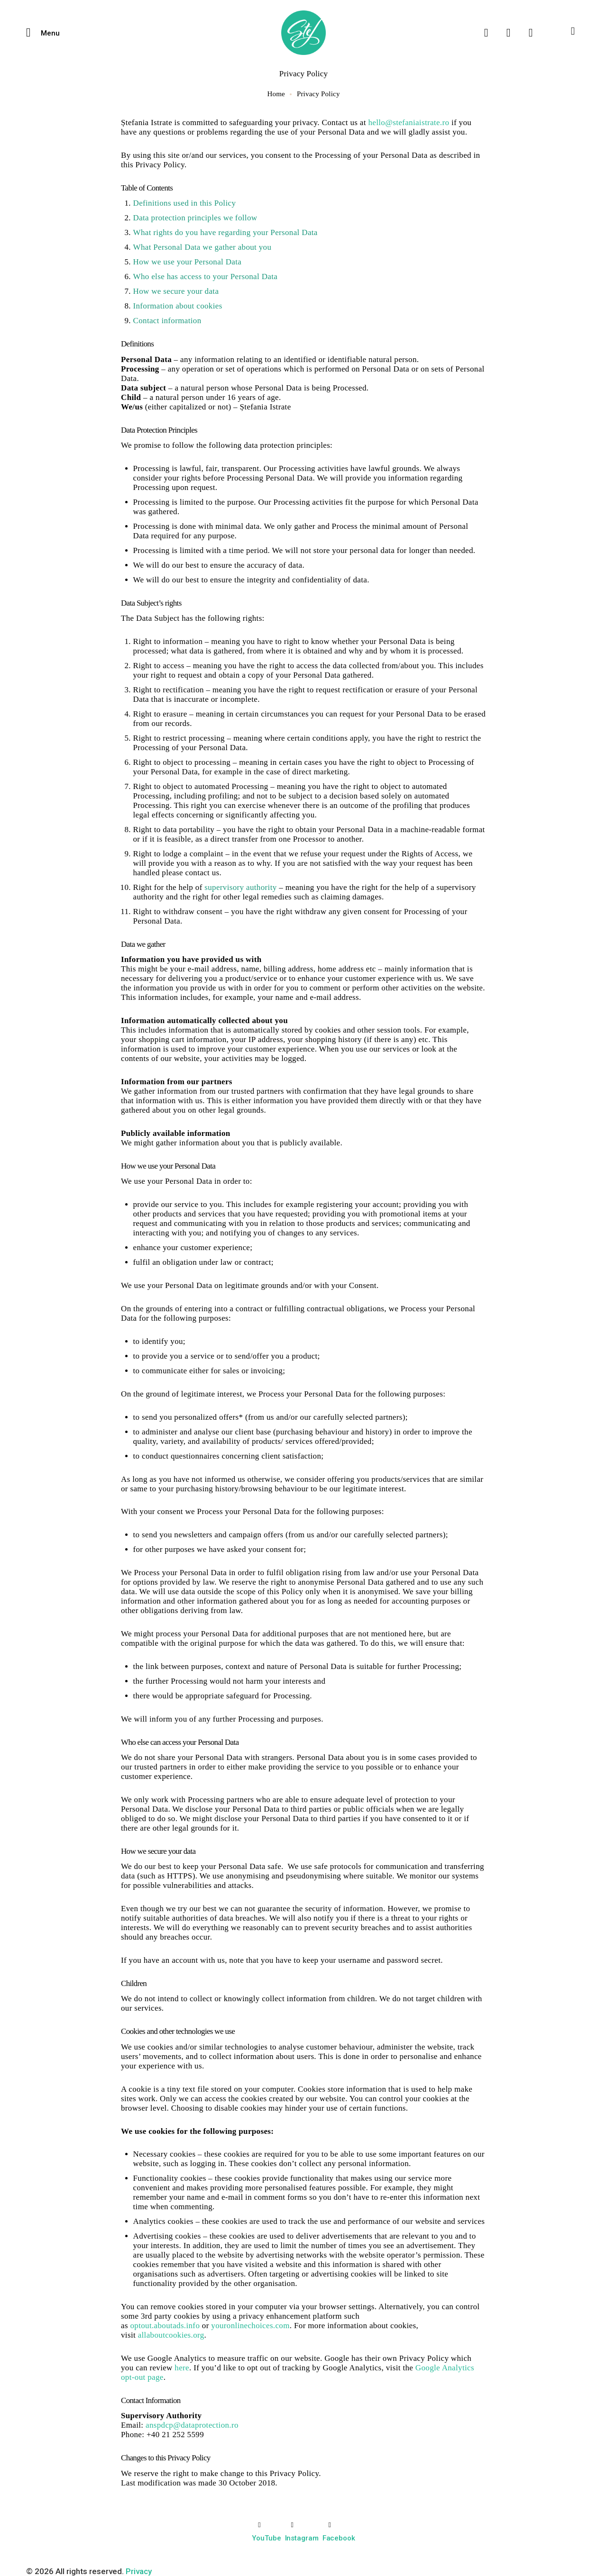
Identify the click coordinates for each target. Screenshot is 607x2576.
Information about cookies (177, 305)
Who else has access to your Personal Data (205, 276)
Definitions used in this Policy (184, 203)
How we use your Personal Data (187, 261)
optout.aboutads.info (165, 2325)
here (182, 2367)
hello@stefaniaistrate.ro (408, 122)
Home (276, 94)
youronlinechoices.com (250, 2325)
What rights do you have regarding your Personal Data (225, 232)
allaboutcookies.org (171, 2335)
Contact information (167, 320)
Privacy (139, 2571)
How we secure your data (176, 291)
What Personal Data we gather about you (202, 247)
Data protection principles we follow (195, 217)
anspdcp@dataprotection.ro (192, 2425)
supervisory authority (240, 887)
